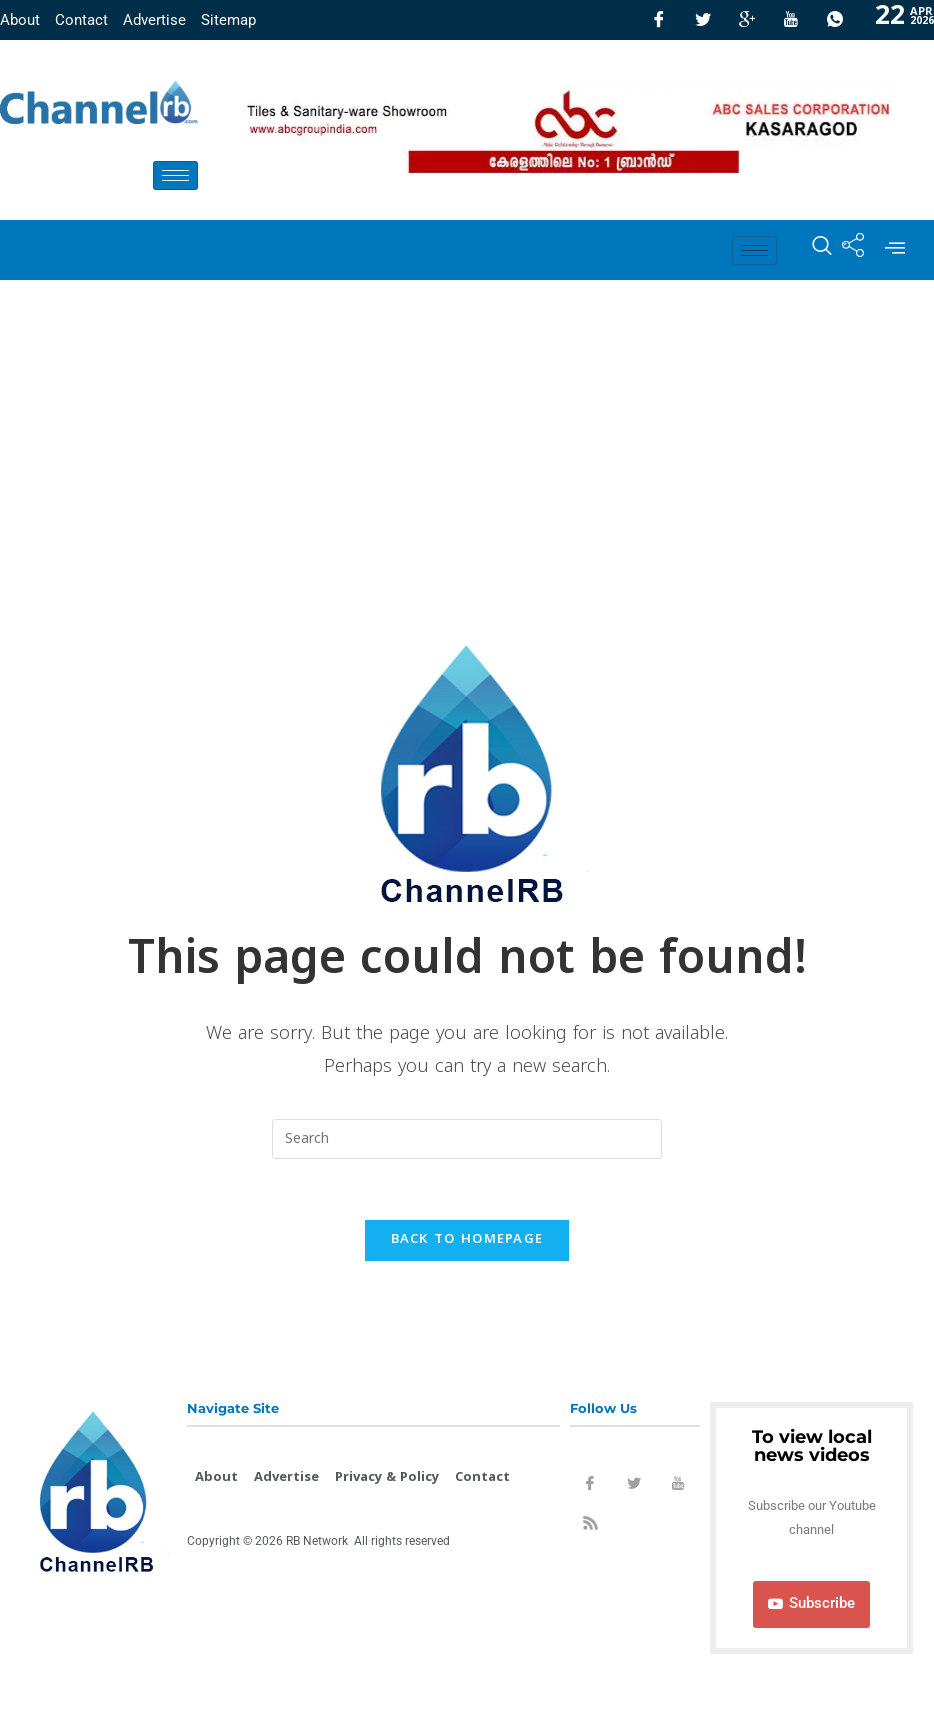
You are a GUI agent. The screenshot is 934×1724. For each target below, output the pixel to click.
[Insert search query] (467, 1139)
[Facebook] (659, 20)
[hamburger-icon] (175, 175)
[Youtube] (791, 20)
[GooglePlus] (747, 20)
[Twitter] (703, 20)
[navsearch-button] (812, 250)
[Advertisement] (467, 430)
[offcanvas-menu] (895, 250)
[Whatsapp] (835, 20)
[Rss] (590, 1527)
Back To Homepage (467, 1240)
